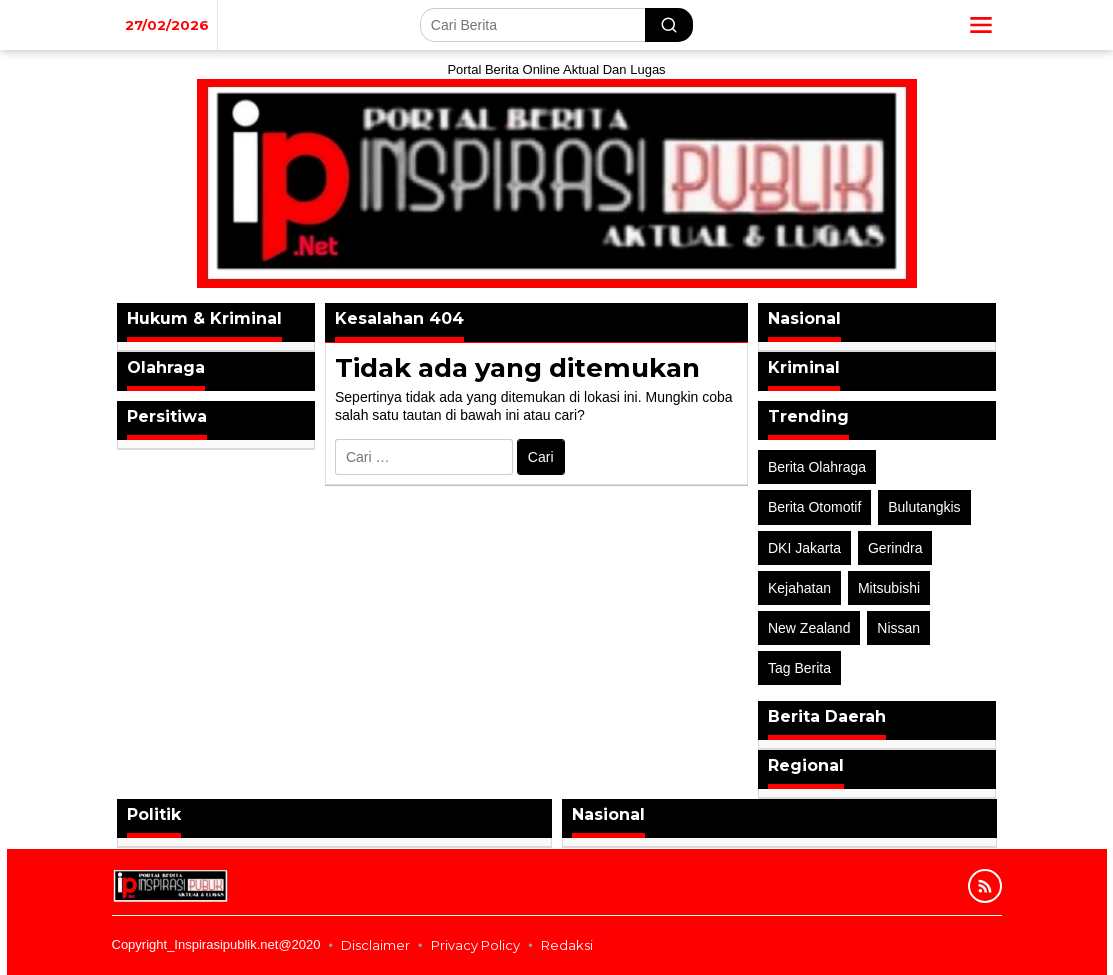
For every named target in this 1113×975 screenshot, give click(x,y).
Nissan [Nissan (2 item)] (898, 628)
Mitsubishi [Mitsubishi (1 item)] (889, 588)
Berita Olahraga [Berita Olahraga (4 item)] (817, 467)
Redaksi (567, 945)
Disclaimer (375, 945)
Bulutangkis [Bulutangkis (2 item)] (924, 507)
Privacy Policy (475, 945)
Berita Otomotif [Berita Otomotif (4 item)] (814, 507)
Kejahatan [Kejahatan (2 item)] (799, 588)
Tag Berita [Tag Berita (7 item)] (799, 668)
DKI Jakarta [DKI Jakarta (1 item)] (804, 548)
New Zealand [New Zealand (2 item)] (809, 628)
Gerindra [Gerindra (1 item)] (895, 548)
